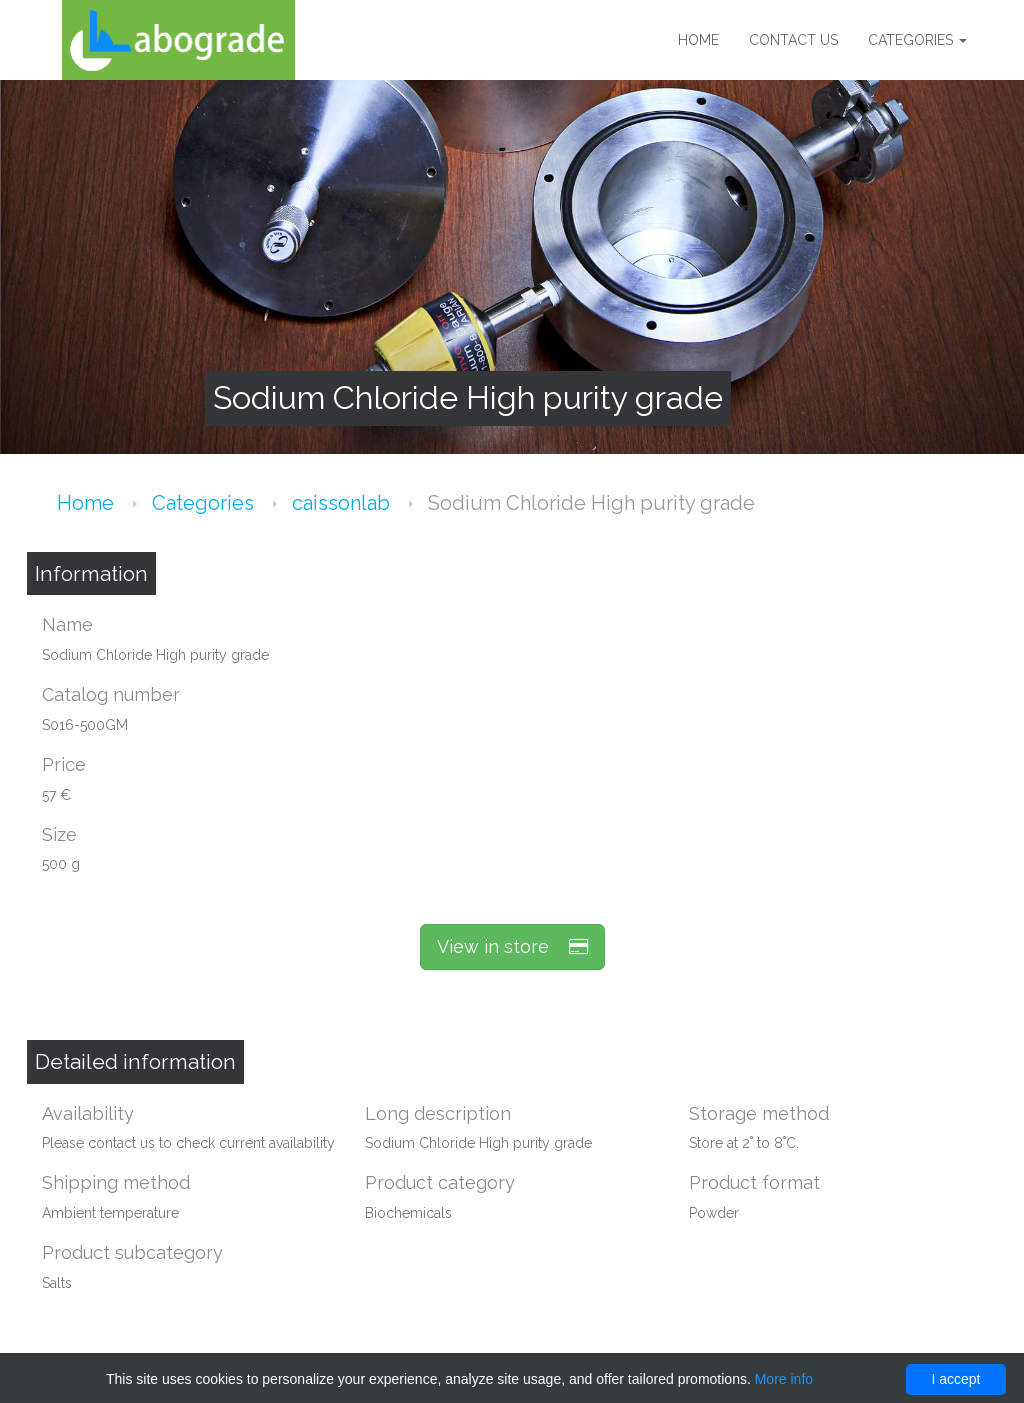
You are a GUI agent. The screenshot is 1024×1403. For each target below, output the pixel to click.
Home (698, 40)
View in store (512, 946)
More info (784, 1379)
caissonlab (343, 503)
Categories (917, 40)
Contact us (793, 40)
